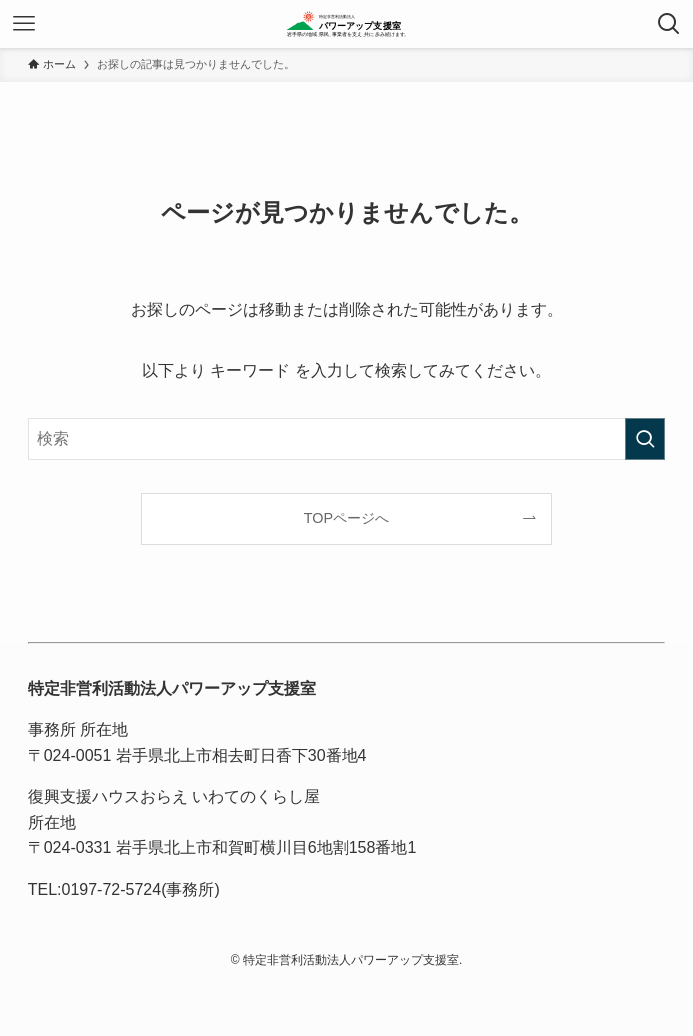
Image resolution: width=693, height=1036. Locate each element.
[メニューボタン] (24, 24)
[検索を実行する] (645, 439)
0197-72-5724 (112, 889)
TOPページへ (346, 518)
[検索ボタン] (669, 24)
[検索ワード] (347, 439)
